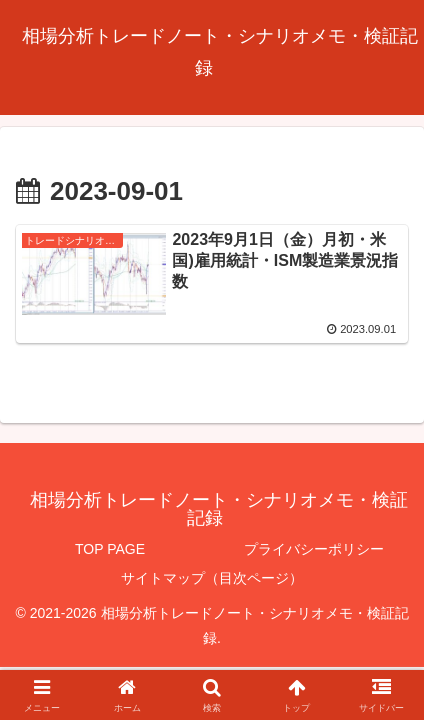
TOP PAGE (110, 549)
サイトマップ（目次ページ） (212, 578)
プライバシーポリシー (314, 549)
